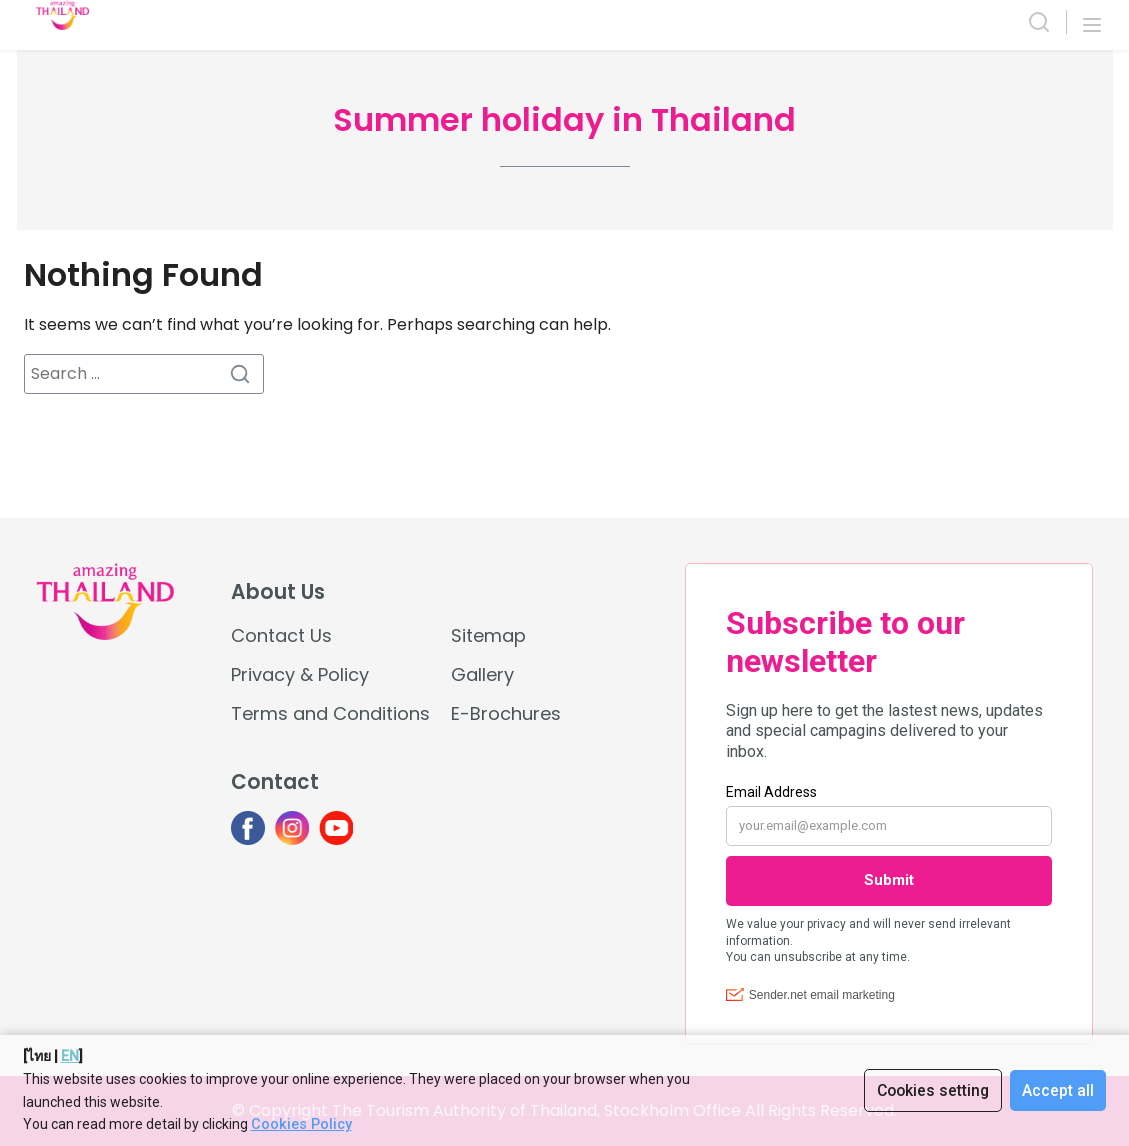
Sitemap (488, 635)
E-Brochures (506, 713)
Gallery (482, 674)
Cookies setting (931, 1090)
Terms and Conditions (330, 713)
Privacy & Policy (300, 674)
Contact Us (281, 635)
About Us (278, 592)
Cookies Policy (300, 1124)
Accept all (1058, 1090)
